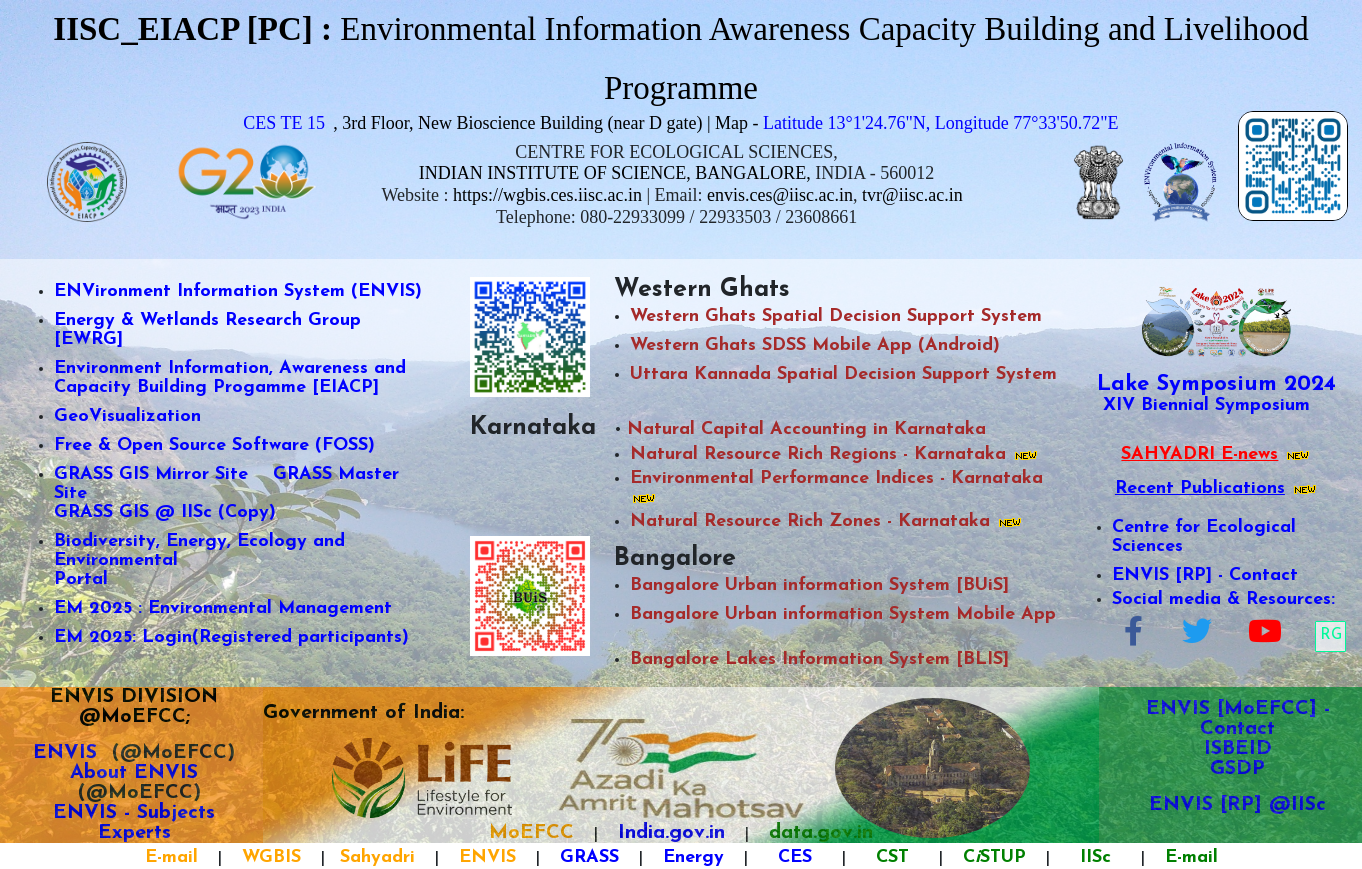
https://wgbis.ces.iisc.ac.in (547, 195)
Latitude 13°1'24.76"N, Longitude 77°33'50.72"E (941, 123)
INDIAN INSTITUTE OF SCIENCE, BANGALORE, (615, 173)
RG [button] (1331, 635)
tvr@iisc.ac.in (912, 195)
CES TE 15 (284, 123)
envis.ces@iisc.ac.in (780, 195)
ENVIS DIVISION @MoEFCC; (134, 707)
